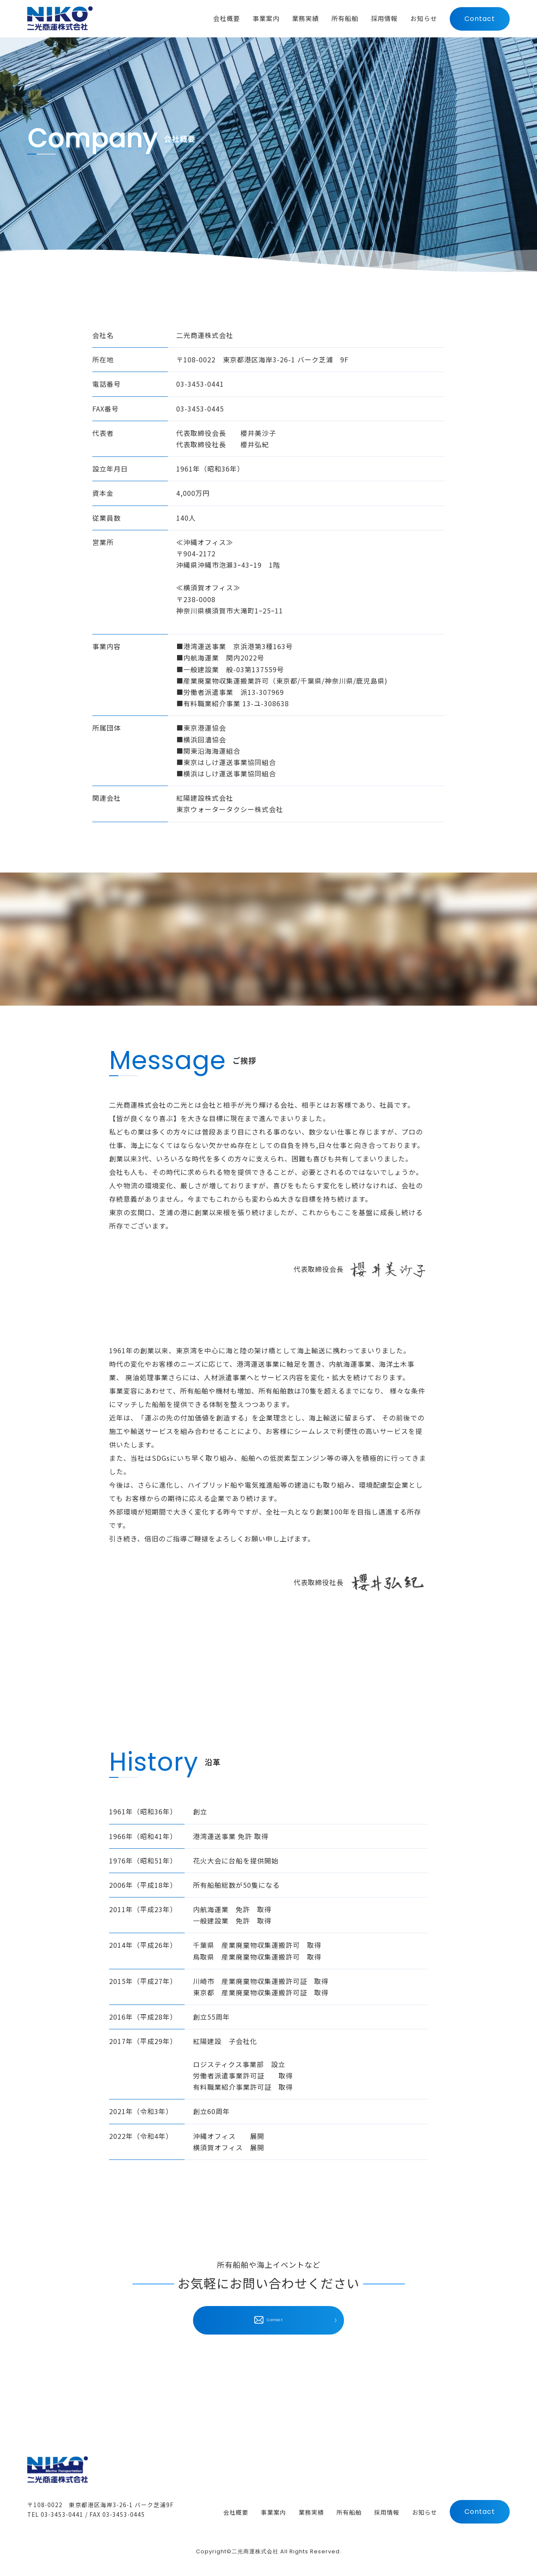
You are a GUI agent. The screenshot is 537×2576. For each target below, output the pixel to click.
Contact (479, 20)
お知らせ (424, 2513)
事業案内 (273, 2513)
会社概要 (235, 2513)
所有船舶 (349, 2513)
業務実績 (311, 2513)
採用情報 (386, 2513)
